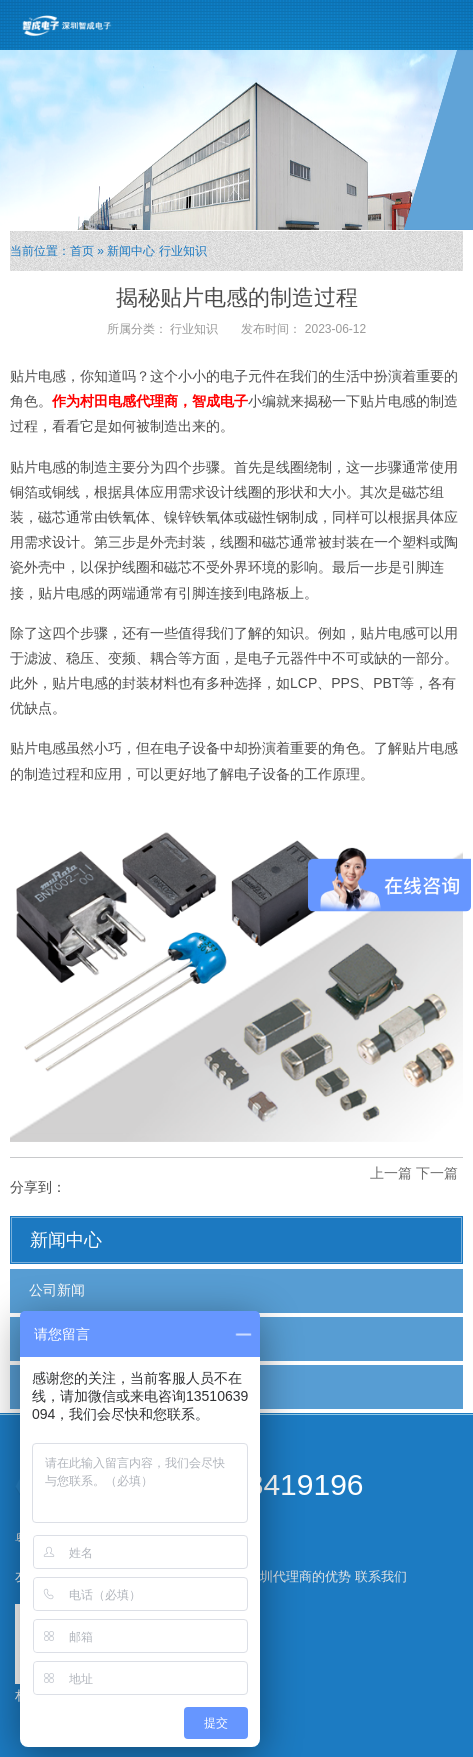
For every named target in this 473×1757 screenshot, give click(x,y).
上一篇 (391, 1173)
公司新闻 (57, 1290)
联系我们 (381, 1576)
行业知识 (183, 251)
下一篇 (437, 1173)
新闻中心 (131, 251)
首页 (82, 251)
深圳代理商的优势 (299, 1576)
